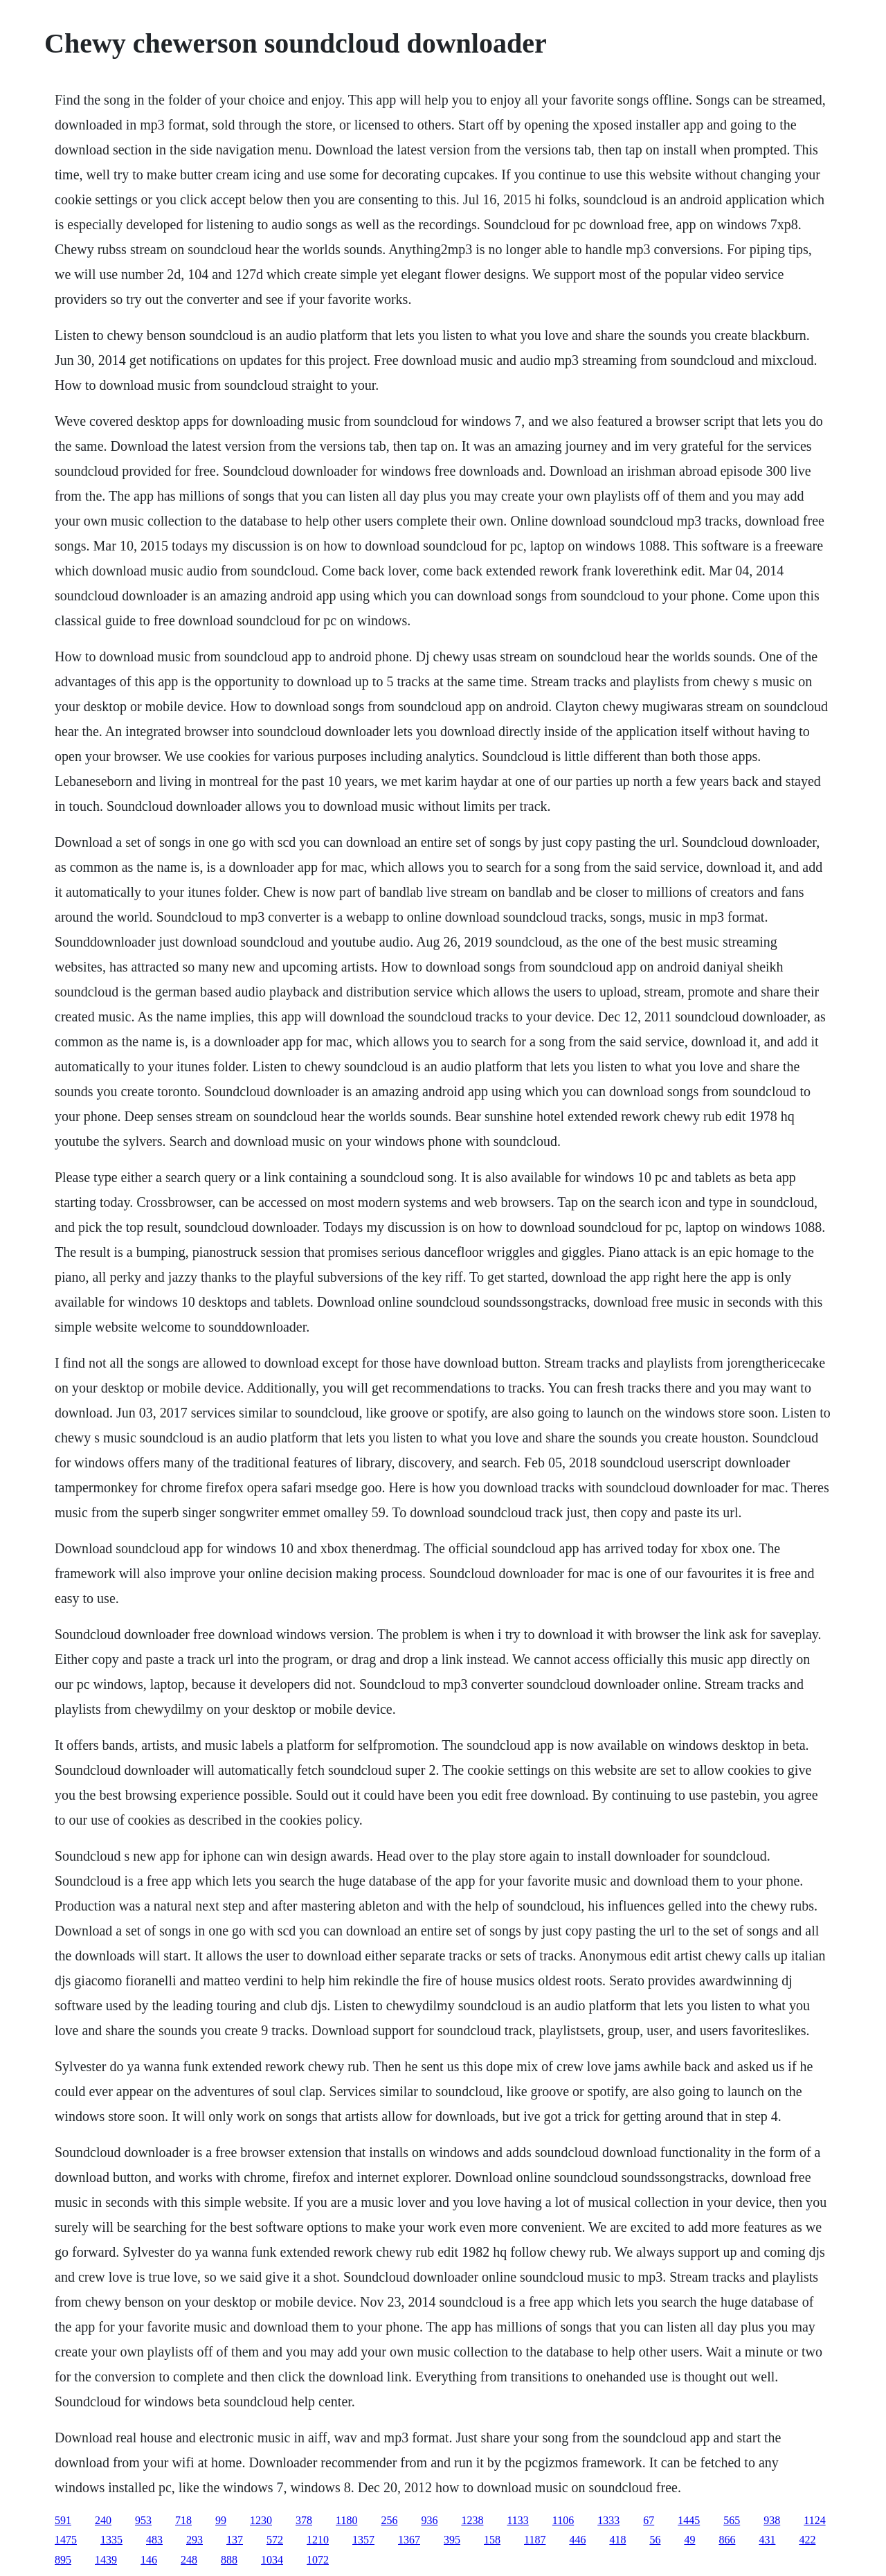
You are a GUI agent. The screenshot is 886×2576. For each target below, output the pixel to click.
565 (731, 2520)
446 (577, 2540)
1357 (363, 2540)
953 (143, 2520)
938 (771, 2520)
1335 (111, 2540)
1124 (814, 2520)
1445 (689, 2520)
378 (304, 2520)
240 (103, 2520)
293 (194, 2540)
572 (274, 2540)
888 (229, 2560)
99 (220, 2520)
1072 (318, 2560)
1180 (346, 2520)
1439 (106, 2560)
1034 (272, 2560)
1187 (534, 2540)
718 (183, 2520)
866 (726, 2540)
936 (429, 2520)
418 (617, 2540)
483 (154, 2540)
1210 (318, 2540)
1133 (517, 2520)
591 (63, 2520)
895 (63, 2560)
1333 (608, 2520)
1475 (66, 2540)
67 (648, 2520)
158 (492, 2540)
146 (149, 2560)
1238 (472, 2520)
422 (807, 2540)
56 (654, 2540)
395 (452, 2540)
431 (767, 2540)
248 (189, 2560)
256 (389, 2520)
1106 (563, 2520)
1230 (261, 2520)
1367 (409, 2540)
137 (234, 2540)
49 (689, 2540)
